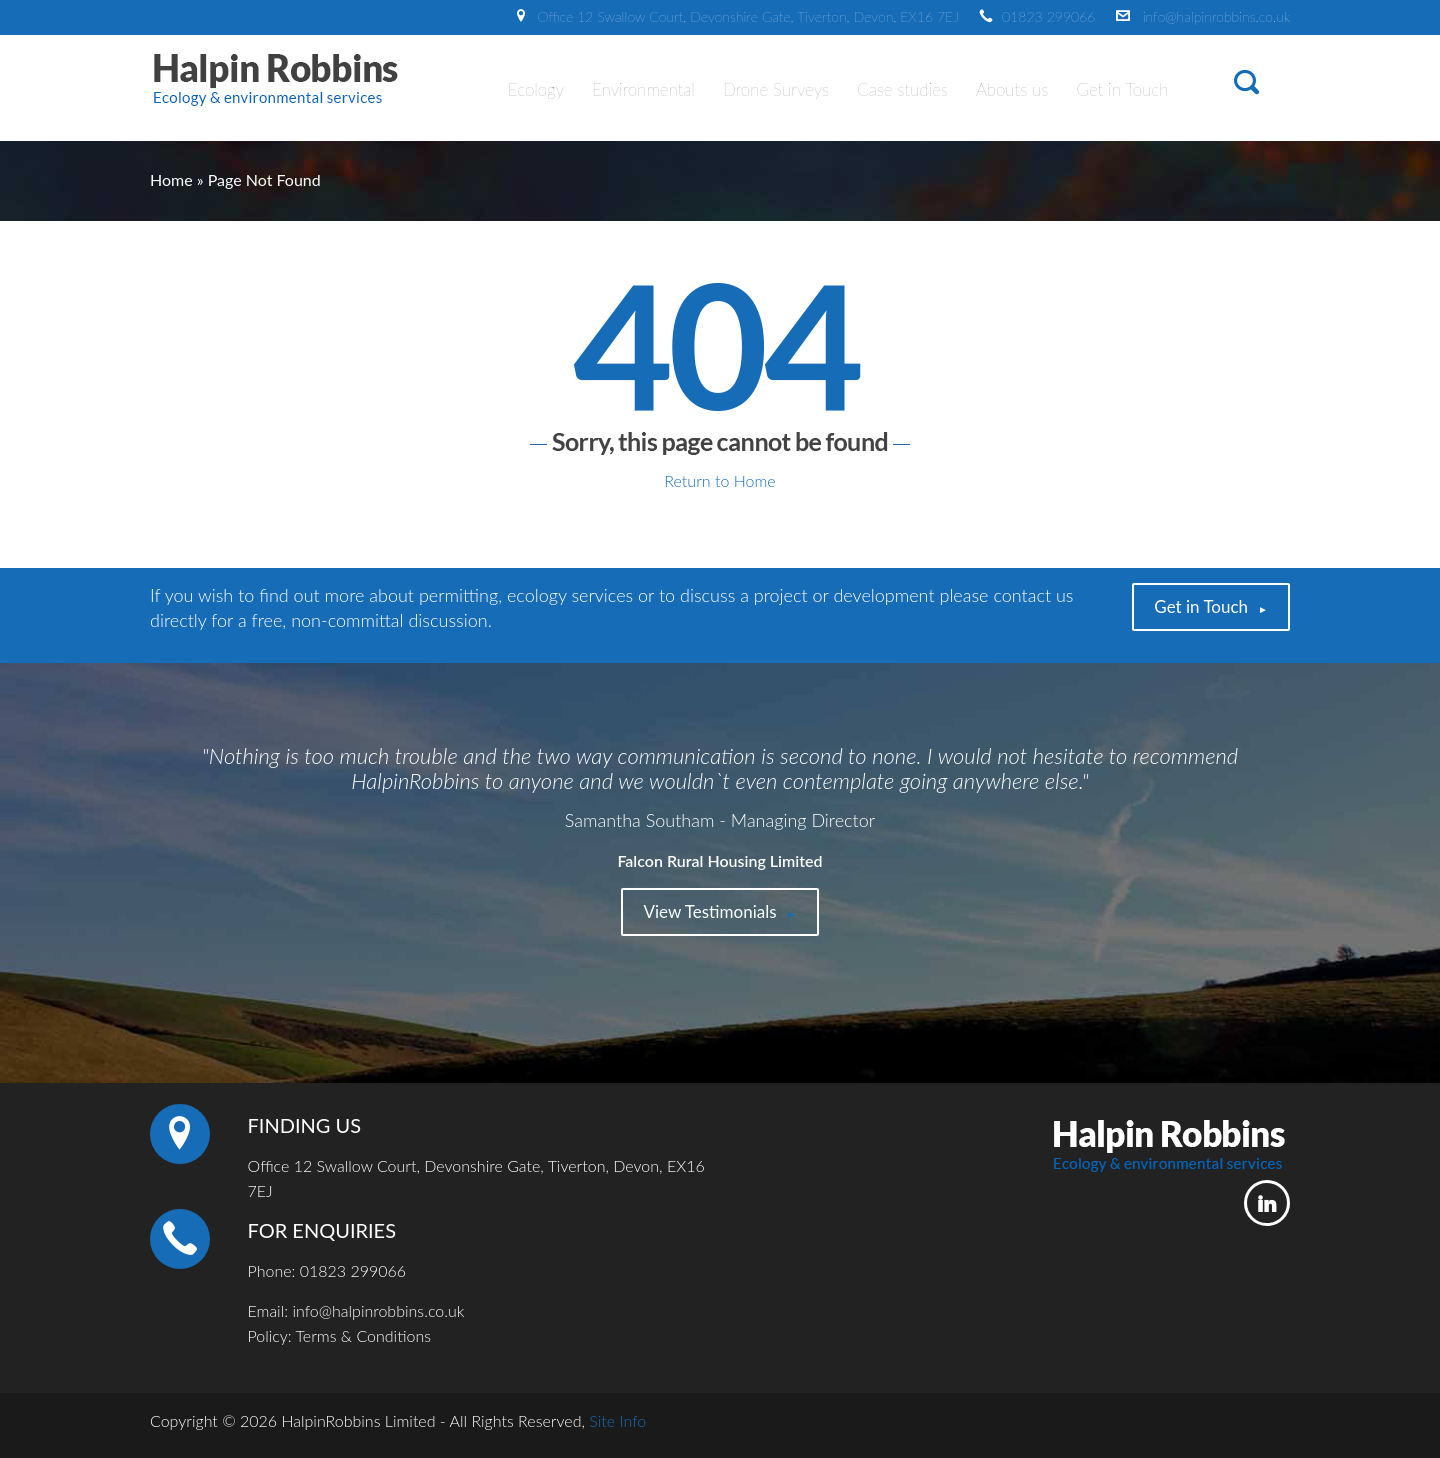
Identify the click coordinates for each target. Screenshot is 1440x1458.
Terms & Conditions (363, 1335)
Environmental (643, 89)
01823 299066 (1048, 16)
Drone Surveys (776, 89)
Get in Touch (1122, 89)
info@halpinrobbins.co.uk (1216, 16)
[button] (1246, 86)
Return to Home (719, 480)
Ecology (536, 89)
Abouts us (1012, 89)
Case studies (902, 89)
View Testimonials (709, 911)
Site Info (617, 1420)
